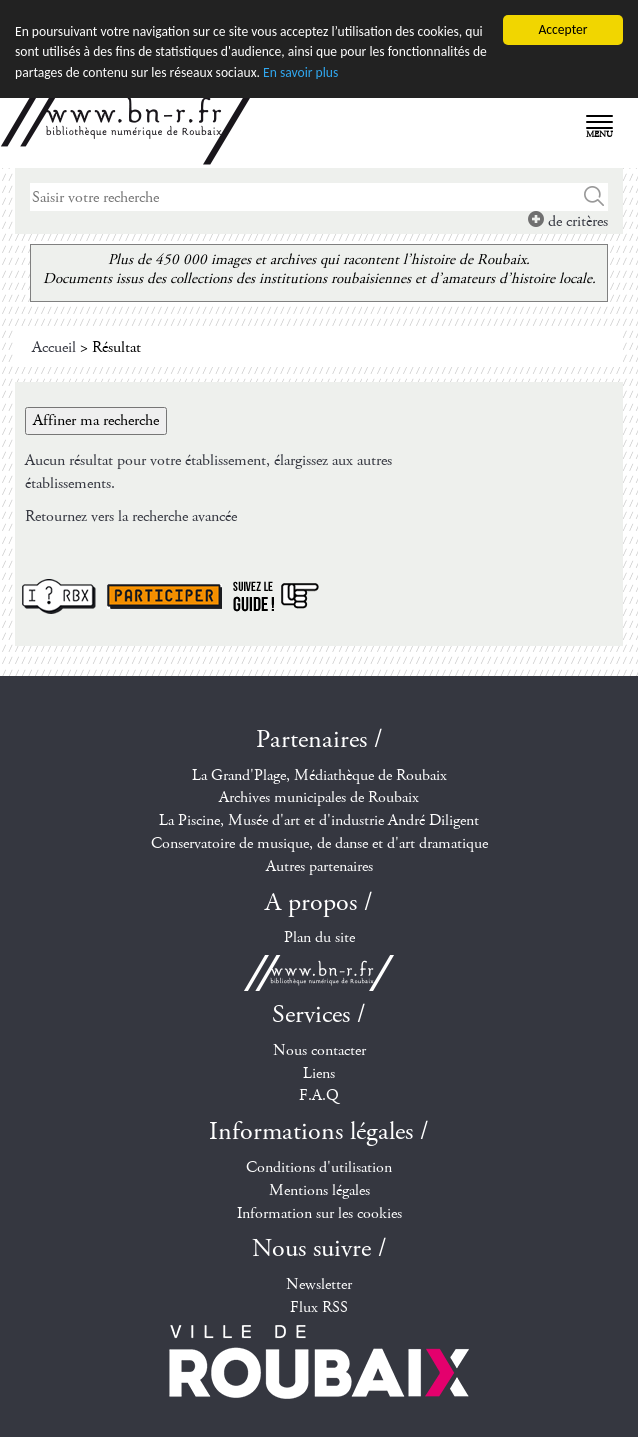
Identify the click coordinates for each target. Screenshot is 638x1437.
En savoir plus (300, 72)
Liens (319, 1073)
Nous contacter (319, 1050)
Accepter (562, 29)
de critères (568, 221)
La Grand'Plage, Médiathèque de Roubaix (319, 774)
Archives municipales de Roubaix (319, 797)
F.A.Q (319, 1095)
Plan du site (319, 937)
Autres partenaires (319, 866)
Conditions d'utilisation (319, 1167)
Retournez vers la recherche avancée (131, 516)
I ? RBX (59, 596)
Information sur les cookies (319, 1212)
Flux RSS (319, 1307)
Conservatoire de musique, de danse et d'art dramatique (319, 843)
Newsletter (319, 1284)
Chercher (594, 197)
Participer (164, 596)
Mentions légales (319, 1190)
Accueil (54, 347)
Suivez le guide (276, 596)
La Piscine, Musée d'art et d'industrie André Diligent (319, 820)
